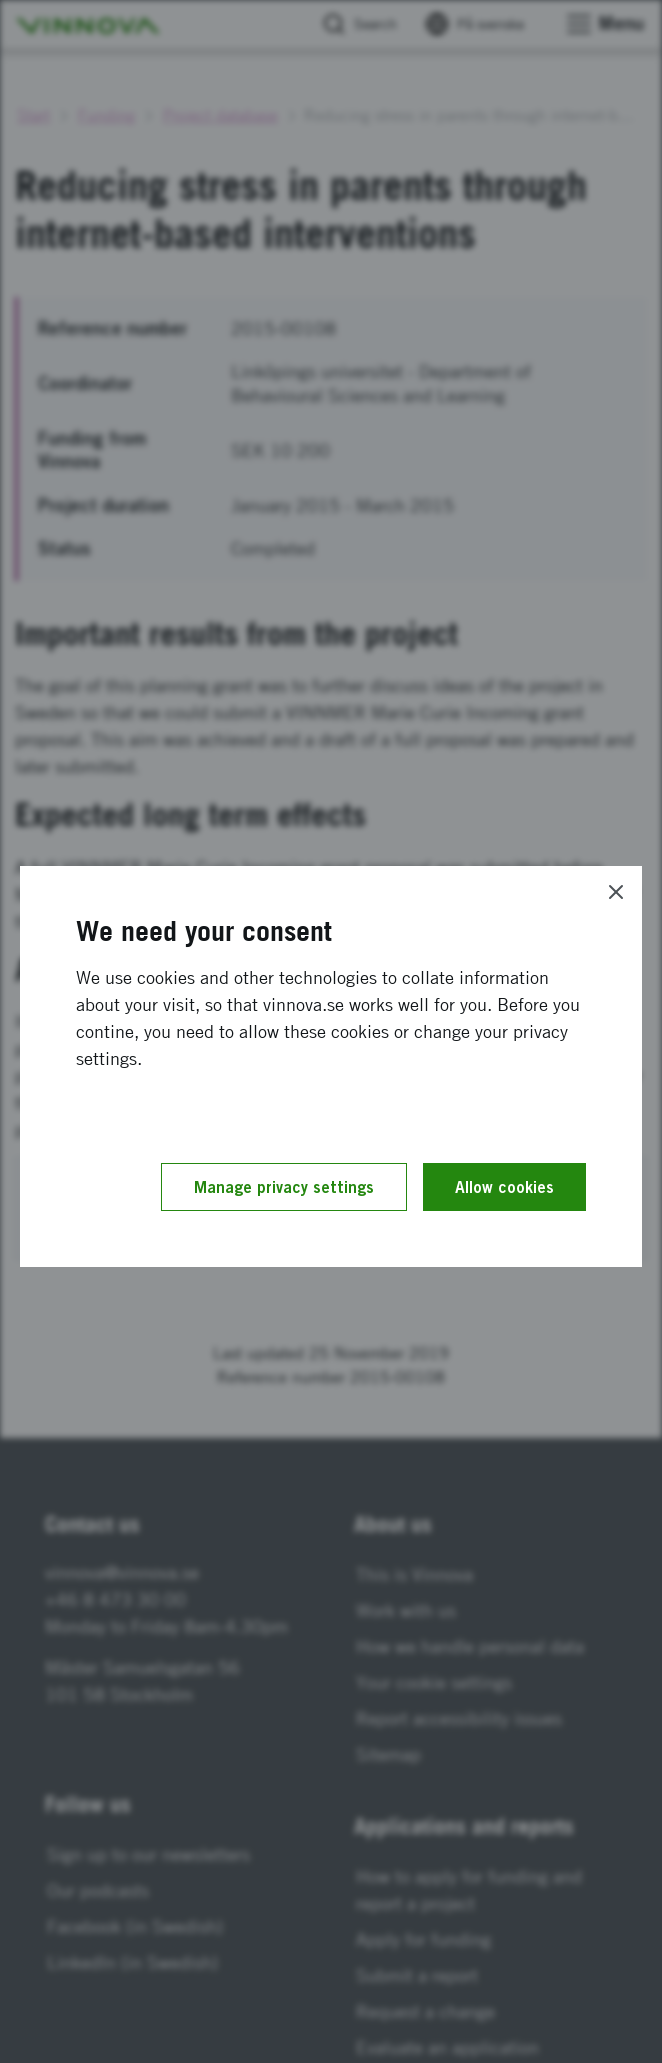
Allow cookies (504, 1187)
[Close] (616, 892)
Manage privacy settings (284, 1187)
